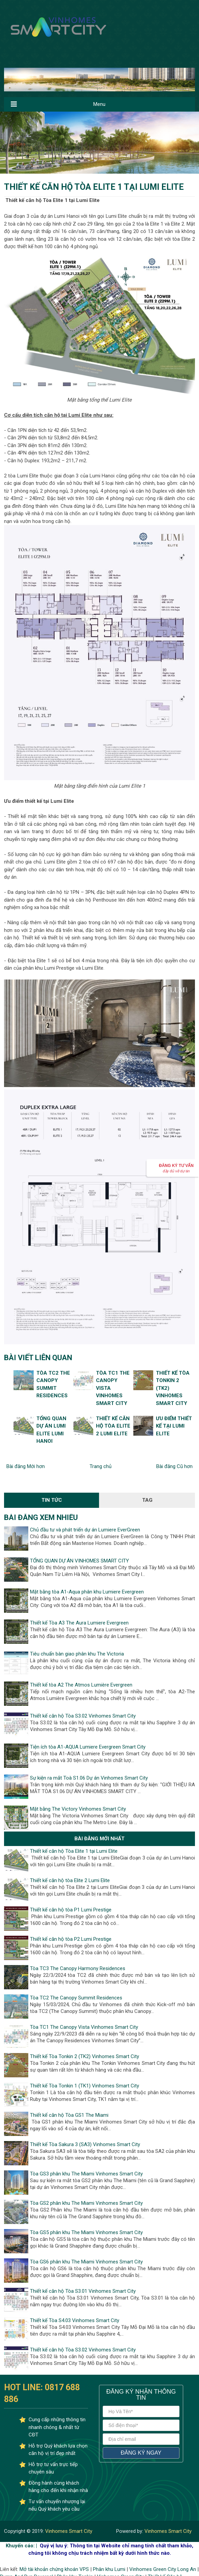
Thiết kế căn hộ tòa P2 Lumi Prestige (70, 1939)
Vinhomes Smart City (68, 2531)
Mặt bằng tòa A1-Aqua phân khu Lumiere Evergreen (87, 1592)
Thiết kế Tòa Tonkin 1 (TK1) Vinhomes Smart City (84, 2086)
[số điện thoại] (141, 2425)
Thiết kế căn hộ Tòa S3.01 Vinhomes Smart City (83, 2291)
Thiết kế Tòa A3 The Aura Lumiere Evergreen (79, 1623)
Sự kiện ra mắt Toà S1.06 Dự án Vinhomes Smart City (89, 1778)
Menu (99, 104)
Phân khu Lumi (109, 2569)
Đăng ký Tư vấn (176, 1168)
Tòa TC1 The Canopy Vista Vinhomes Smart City (84, 2027)
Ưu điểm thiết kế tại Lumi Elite (174, 1426)
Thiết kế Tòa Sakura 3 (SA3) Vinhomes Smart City (85, 2144)
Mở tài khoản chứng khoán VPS (54, 2569)
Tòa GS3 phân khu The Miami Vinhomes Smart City (86, 2174)
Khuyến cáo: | (21, 2546)
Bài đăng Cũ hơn (174, 1466)
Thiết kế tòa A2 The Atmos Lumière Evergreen (81, 1685)
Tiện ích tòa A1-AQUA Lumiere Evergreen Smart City (87, 1747)
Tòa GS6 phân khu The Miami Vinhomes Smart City (86, 2262)
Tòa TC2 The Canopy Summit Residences (76, 1998)
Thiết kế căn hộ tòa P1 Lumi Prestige (70, 1910)
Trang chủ (100, 1466)
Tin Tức (51, 1500)
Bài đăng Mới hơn (25, 1466)
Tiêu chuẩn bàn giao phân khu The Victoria (77, 1654)
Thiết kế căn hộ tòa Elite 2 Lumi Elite (113, 1426)
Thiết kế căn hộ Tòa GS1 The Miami (69, 2115)
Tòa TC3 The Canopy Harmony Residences (77, 1968)
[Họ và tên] (141, 2411)
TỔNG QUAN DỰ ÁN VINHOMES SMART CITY (79, 1561)
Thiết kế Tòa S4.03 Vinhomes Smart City (74, 2320)
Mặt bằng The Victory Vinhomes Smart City (78, 1809)
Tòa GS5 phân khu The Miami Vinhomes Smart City (86, 2232)
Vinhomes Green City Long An (162, 2569)
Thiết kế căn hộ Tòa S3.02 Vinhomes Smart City (83, 1716)
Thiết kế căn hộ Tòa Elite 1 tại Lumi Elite (74, 1851)
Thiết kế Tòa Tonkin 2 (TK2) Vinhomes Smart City (84, 2056)
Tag (147, 1500)
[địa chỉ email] (141, 2439)
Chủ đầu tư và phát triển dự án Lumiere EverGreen (85, 1530)
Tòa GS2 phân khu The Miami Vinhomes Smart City (86, 2203)
